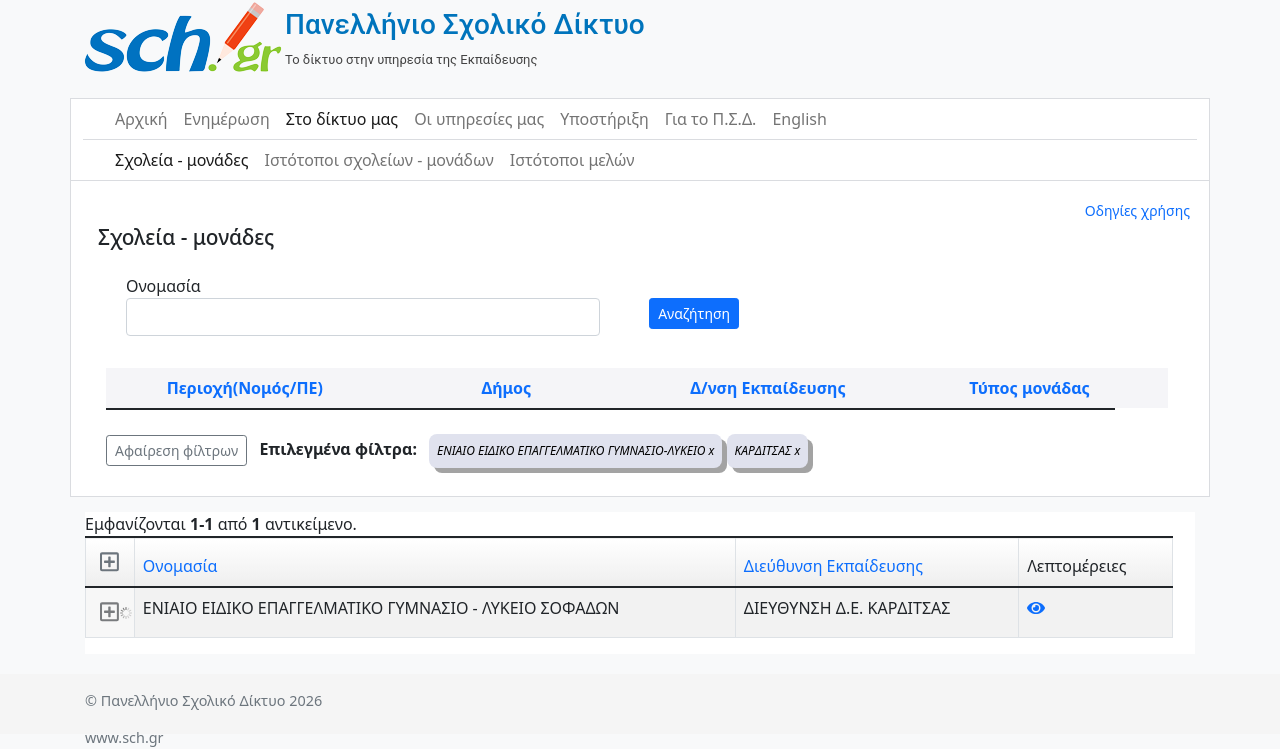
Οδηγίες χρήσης (1137, 210)
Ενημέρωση (227, 119)
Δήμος (506, 388)
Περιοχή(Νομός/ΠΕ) (245, 388)
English (799, 119)
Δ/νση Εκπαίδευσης (767, 388)
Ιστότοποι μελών (572, 160)
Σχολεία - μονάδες (181, 160)
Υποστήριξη (604, 119)
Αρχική (141, 119)
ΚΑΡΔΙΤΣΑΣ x (768, 450)
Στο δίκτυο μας (342, 119)
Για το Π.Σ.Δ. (711, 119)
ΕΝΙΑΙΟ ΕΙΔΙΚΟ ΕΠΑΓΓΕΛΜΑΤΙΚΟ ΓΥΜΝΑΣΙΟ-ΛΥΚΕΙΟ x (575, 450)
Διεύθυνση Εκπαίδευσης (833, 566)
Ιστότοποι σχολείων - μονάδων (378, 160)
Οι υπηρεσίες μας (479, 119)
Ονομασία (163, 286)
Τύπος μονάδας (1029, 388)
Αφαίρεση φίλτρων (176, 450)
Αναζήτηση (694, 313)
